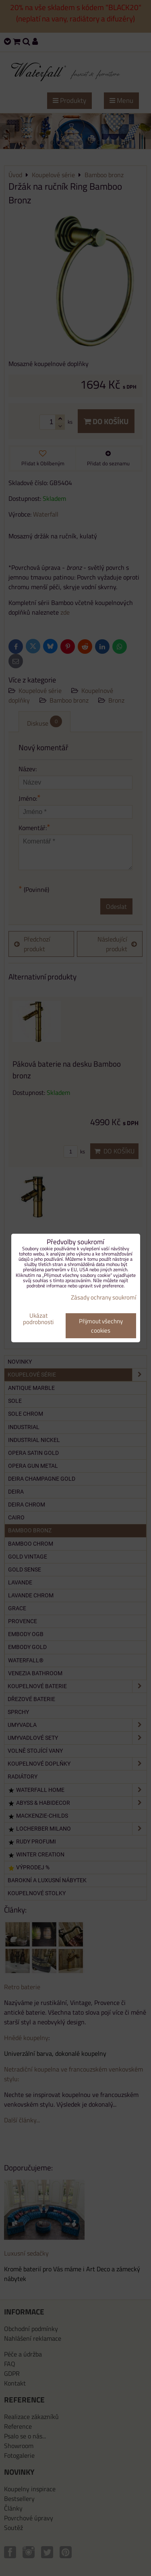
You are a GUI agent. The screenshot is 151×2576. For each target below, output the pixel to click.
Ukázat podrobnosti (38, 1319)
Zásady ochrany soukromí (103, 1297)
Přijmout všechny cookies (101, 1325)
